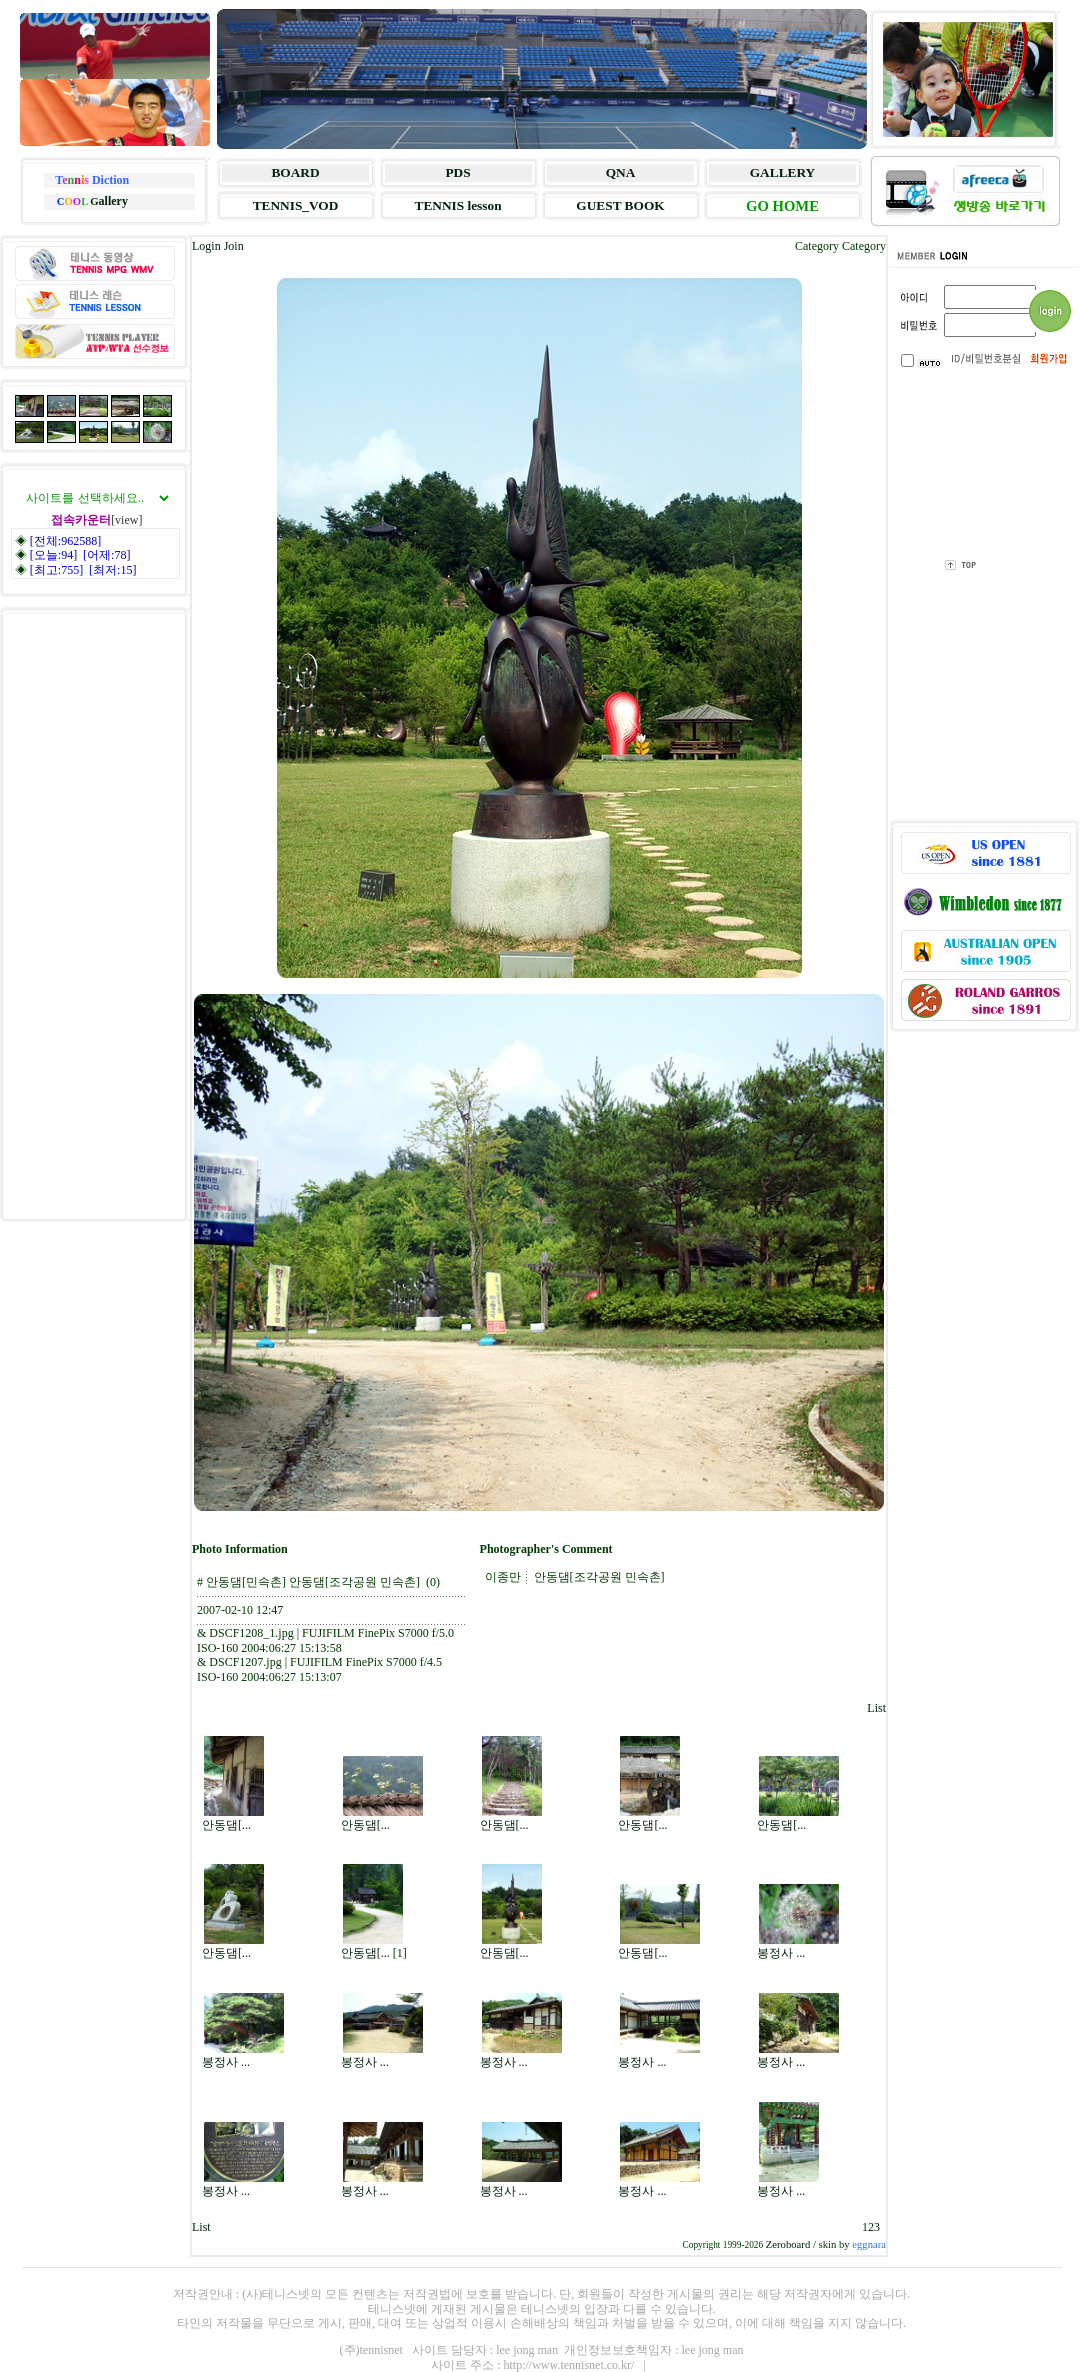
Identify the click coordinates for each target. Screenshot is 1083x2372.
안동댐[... (226, 1825)
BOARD (295, 172)
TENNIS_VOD (296, 205)
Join (234, 246)
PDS (457, 172)
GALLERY (782, 172)
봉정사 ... (781, 1953)
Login (206, 246)
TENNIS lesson (458, 205)
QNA (621, 172)
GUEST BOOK (620, 205)
